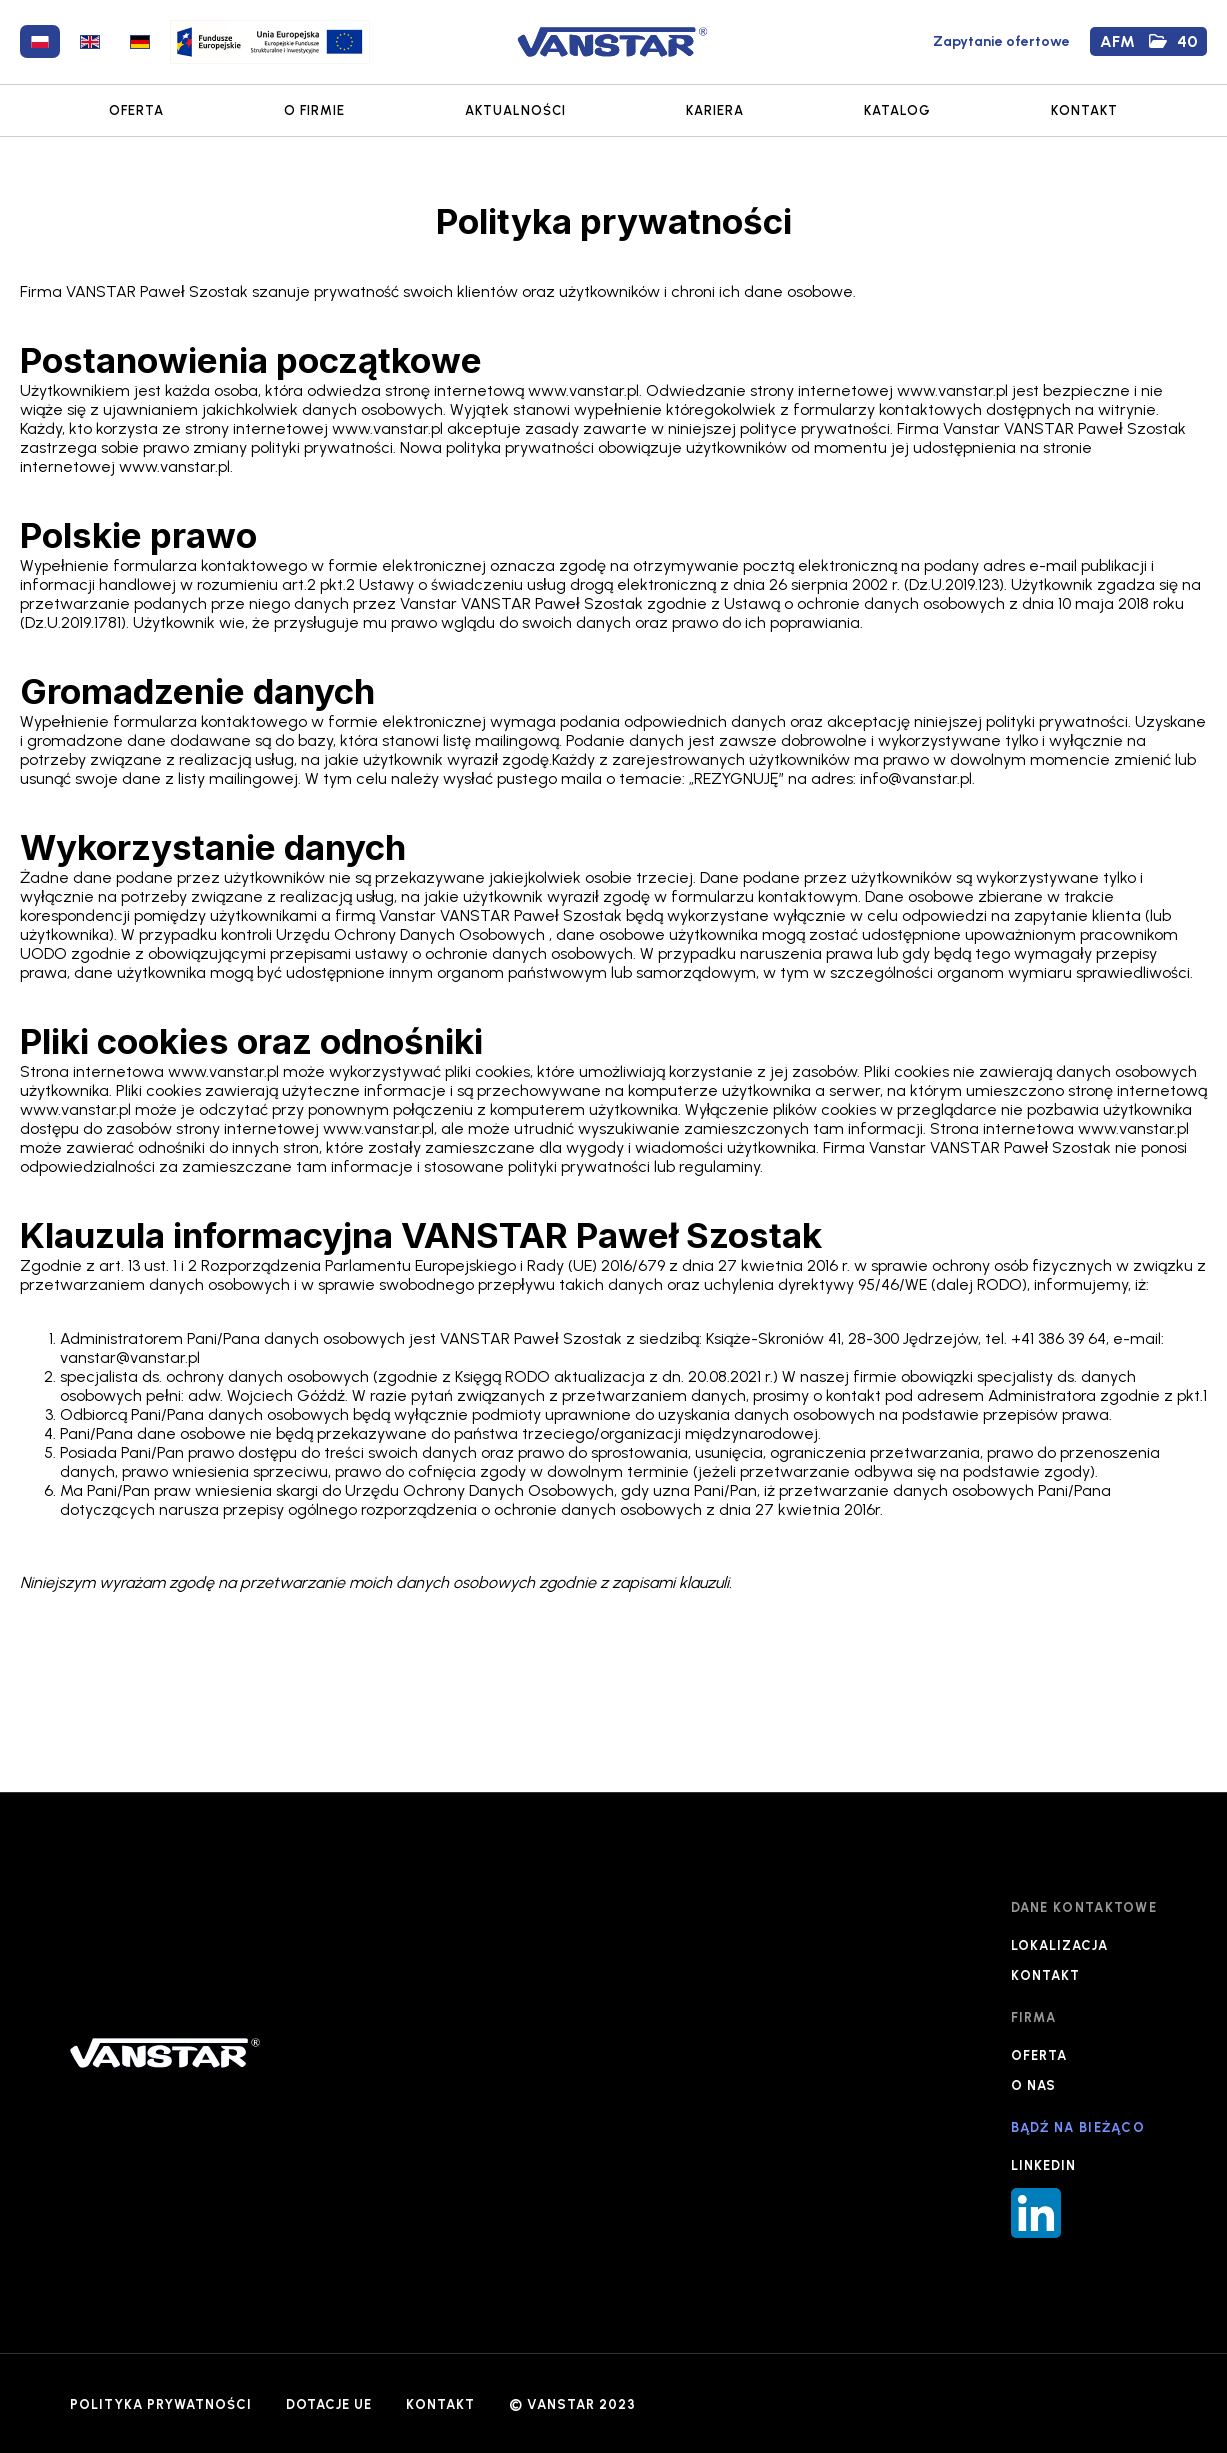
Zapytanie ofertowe (1001, 41)
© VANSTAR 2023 (572, 2404)
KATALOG (897, 110)
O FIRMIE (314, 110)
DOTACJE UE (329, 2404)
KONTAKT (1084, 110)
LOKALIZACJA (1059, 1945)
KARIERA (715, 110)
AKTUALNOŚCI (515, 110)
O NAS (1033, 2085)
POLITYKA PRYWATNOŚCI (161, 2404)
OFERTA (136, 110)
